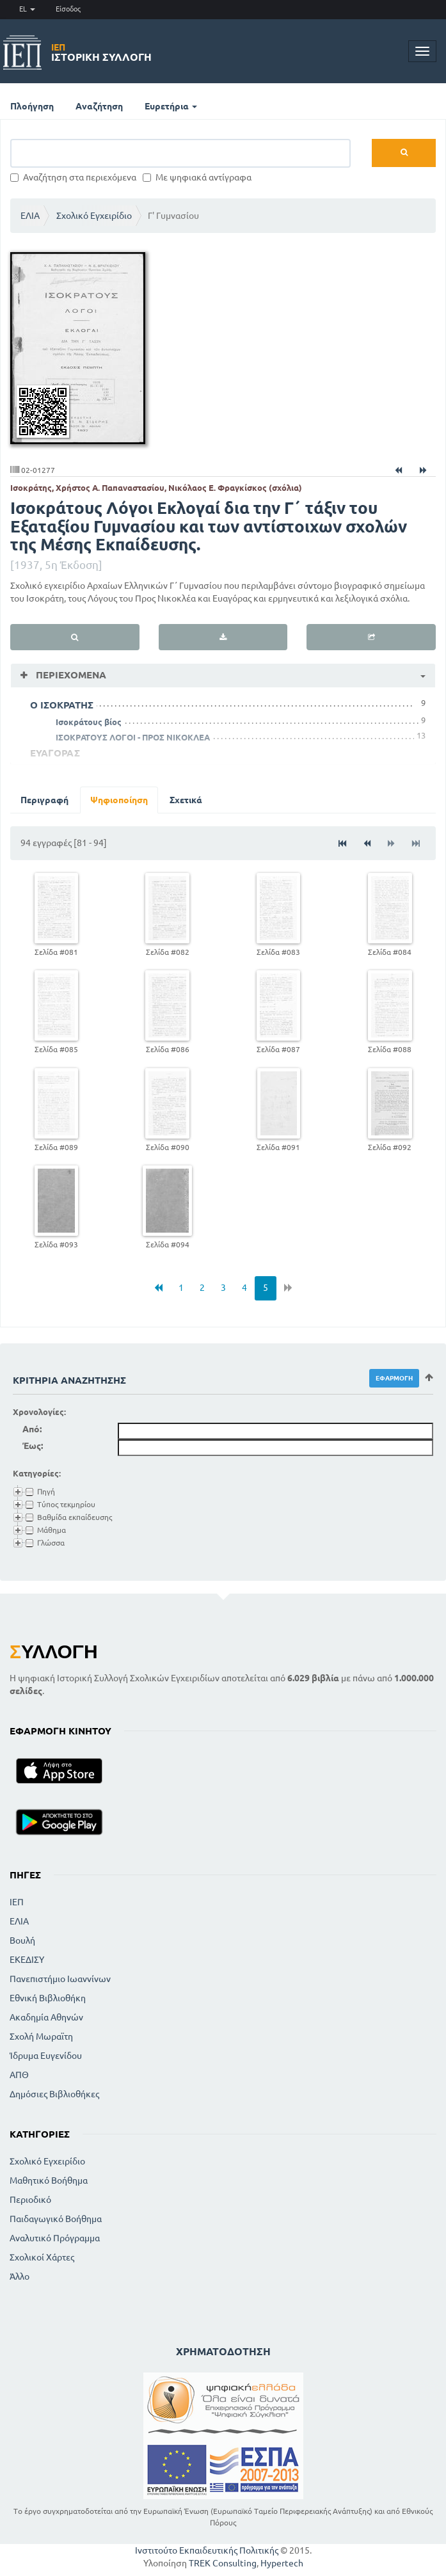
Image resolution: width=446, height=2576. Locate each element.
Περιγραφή (44, 800)
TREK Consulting (223, 2563)
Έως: (32, 1446)
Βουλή (22, 1940)
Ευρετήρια (171, 106)
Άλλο (19, 2276)
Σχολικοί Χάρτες (42, 2257)
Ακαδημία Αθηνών (46, 2017)
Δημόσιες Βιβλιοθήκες (54, 2094)
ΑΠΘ (19, 2075)
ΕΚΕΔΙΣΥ (27, 1960)
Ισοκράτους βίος (89, 721)
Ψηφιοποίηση (119, 800)
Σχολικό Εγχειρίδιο (94, 216)
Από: (32, 1429)
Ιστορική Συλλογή (101, 52)
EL (27, 9)
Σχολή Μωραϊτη (41, 2036)
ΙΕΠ (17, 1902)
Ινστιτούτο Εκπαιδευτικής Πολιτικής (206, 2550)
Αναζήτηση (99, 106)
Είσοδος (68, 9)
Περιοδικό (30, 2200)
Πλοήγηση (32, 106)
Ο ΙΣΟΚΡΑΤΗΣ (61, 705)
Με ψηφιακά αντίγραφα (197, 177)
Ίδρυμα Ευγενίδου (46, 2056)
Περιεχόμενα (69, 674)
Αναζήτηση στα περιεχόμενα (73, 177)
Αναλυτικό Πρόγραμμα (55, 2238)
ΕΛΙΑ (30, 216)
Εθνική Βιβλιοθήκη (48, 1998)
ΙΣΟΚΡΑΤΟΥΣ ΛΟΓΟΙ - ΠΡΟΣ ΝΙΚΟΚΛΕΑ (133, 737)
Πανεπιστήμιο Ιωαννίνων (60, 1979)
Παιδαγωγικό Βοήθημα (56, 2219)
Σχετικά (186, 800)
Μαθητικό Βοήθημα (49, 2180)
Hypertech (281, 2563)
